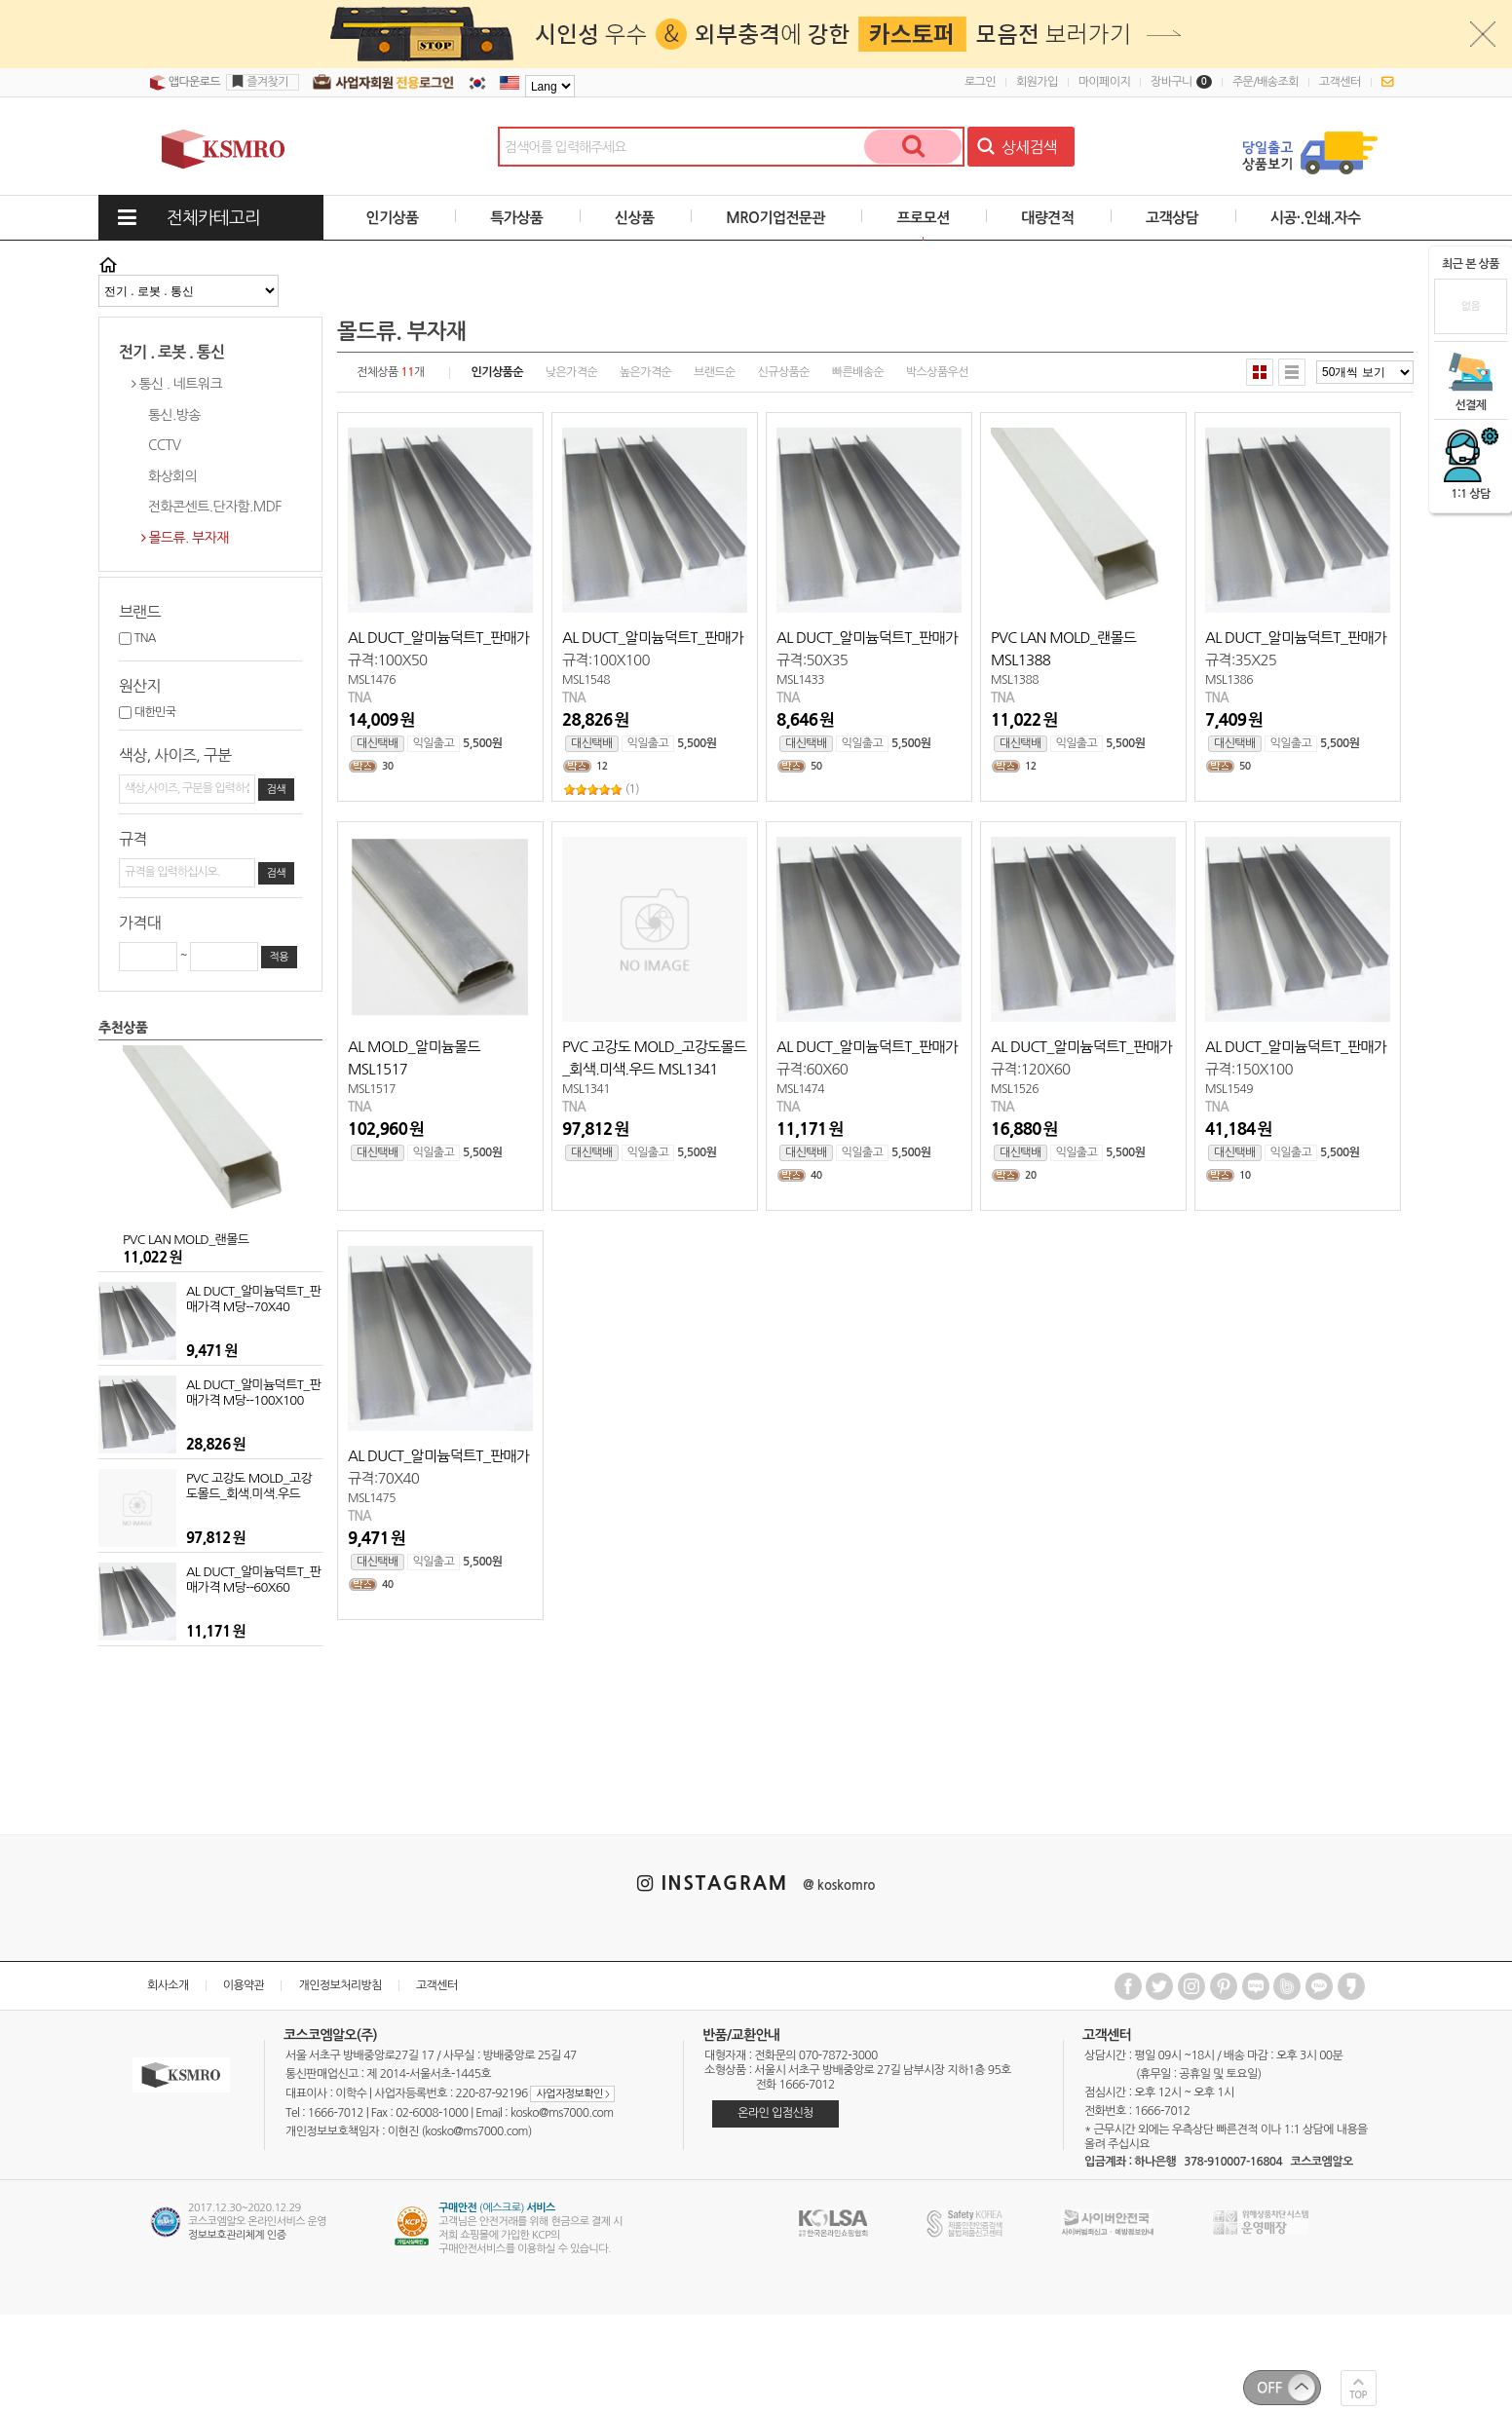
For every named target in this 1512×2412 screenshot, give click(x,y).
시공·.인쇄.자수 (1315, 217)
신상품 (635, 217)
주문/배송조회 (1265, 82)
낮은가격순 (571, 372)
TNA (137, 638)
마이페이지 (1104, 82)
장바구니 (1181, 82)
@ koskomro (839, 1885)
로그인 (980, 82)
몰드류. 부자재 (188, 538)
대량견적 (1047, 217)
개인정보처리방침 (339, 1985)
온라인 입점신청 (775, 2113)
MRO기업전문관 (775, 217)
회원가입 (1037, 82)
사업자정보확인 (572, 2094)
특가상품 (516, 217)
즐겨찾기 (267, 82)
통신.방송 (174, 415)
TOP (1359, 2395)
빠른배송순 (858, 372)
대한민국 (147, 712)
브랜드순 (715, 372)
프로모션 (922, 217)
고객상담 (1172, 217)
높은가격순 (645, 372)
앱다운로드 (185, 82)
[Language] (550, 86)
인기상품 (392, 217)
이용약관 (244, 1985)
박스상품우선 (937, 372)
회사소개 (168, 1985)
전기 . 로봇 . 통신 (171, 352)
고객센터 (1340, 82)
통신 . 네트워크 (180, 384)
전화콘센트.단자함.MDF (215, 506)
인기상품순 (497, 372)
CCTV (164, 445)
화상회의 (172, 476)
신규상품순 (784, 372)
